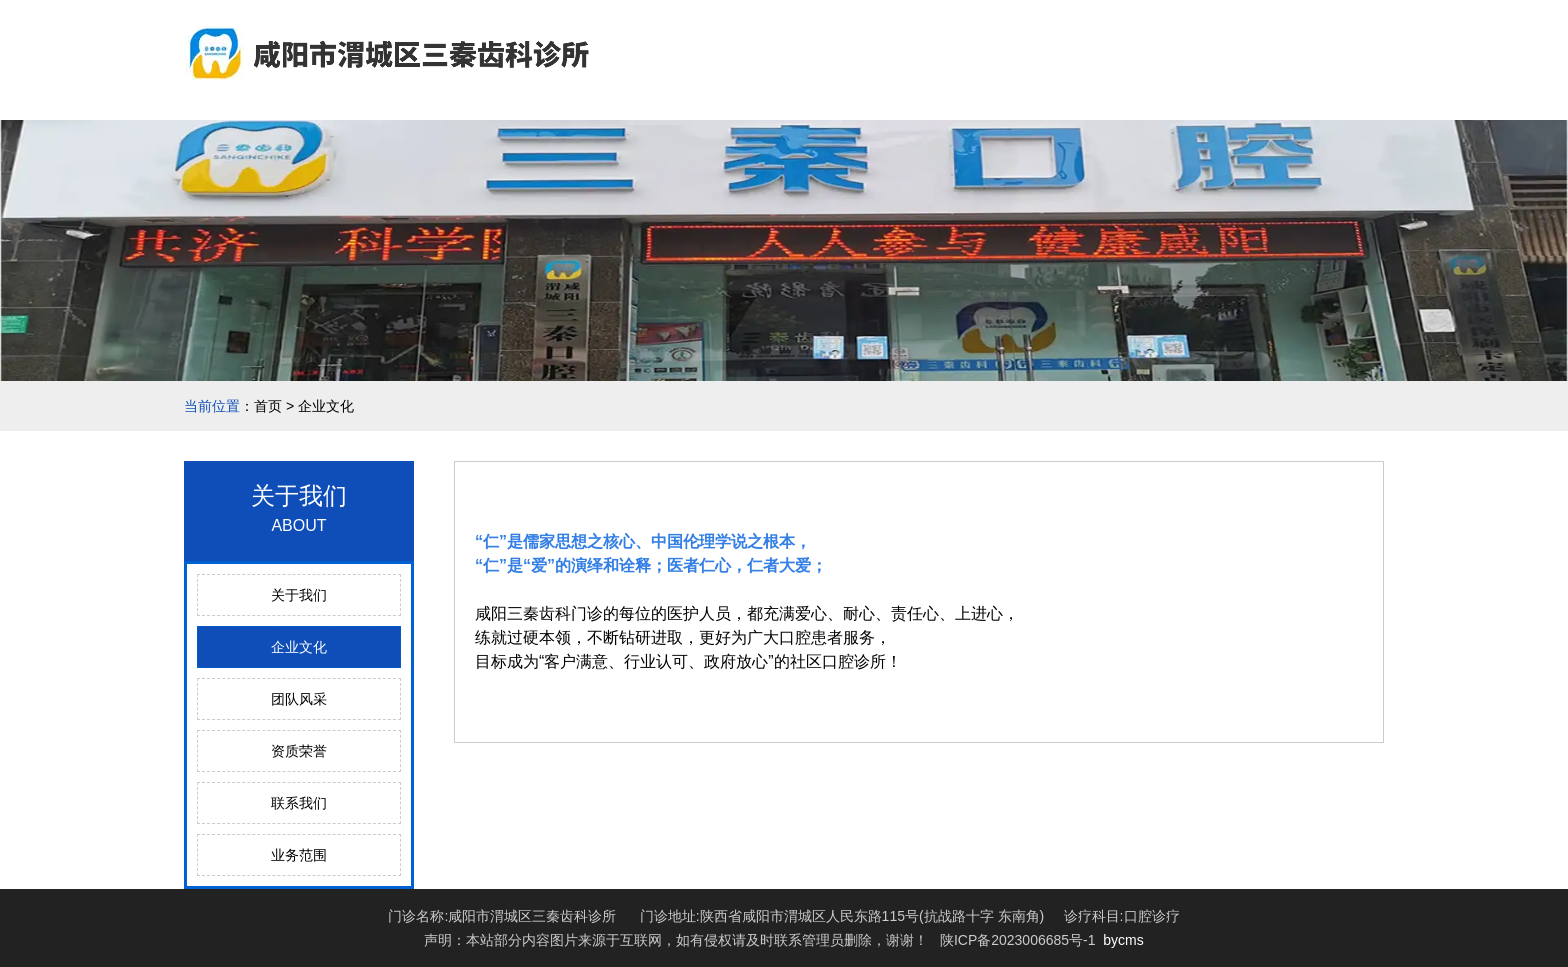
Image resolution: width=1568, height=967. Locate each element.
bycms (1123, 940)
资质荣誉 (299, 751)
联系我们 (299, 803)
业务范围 (299, 855)
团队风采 (299, 699)
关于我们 (299, 595)
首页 (268, 406)
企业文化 (299, 647)
